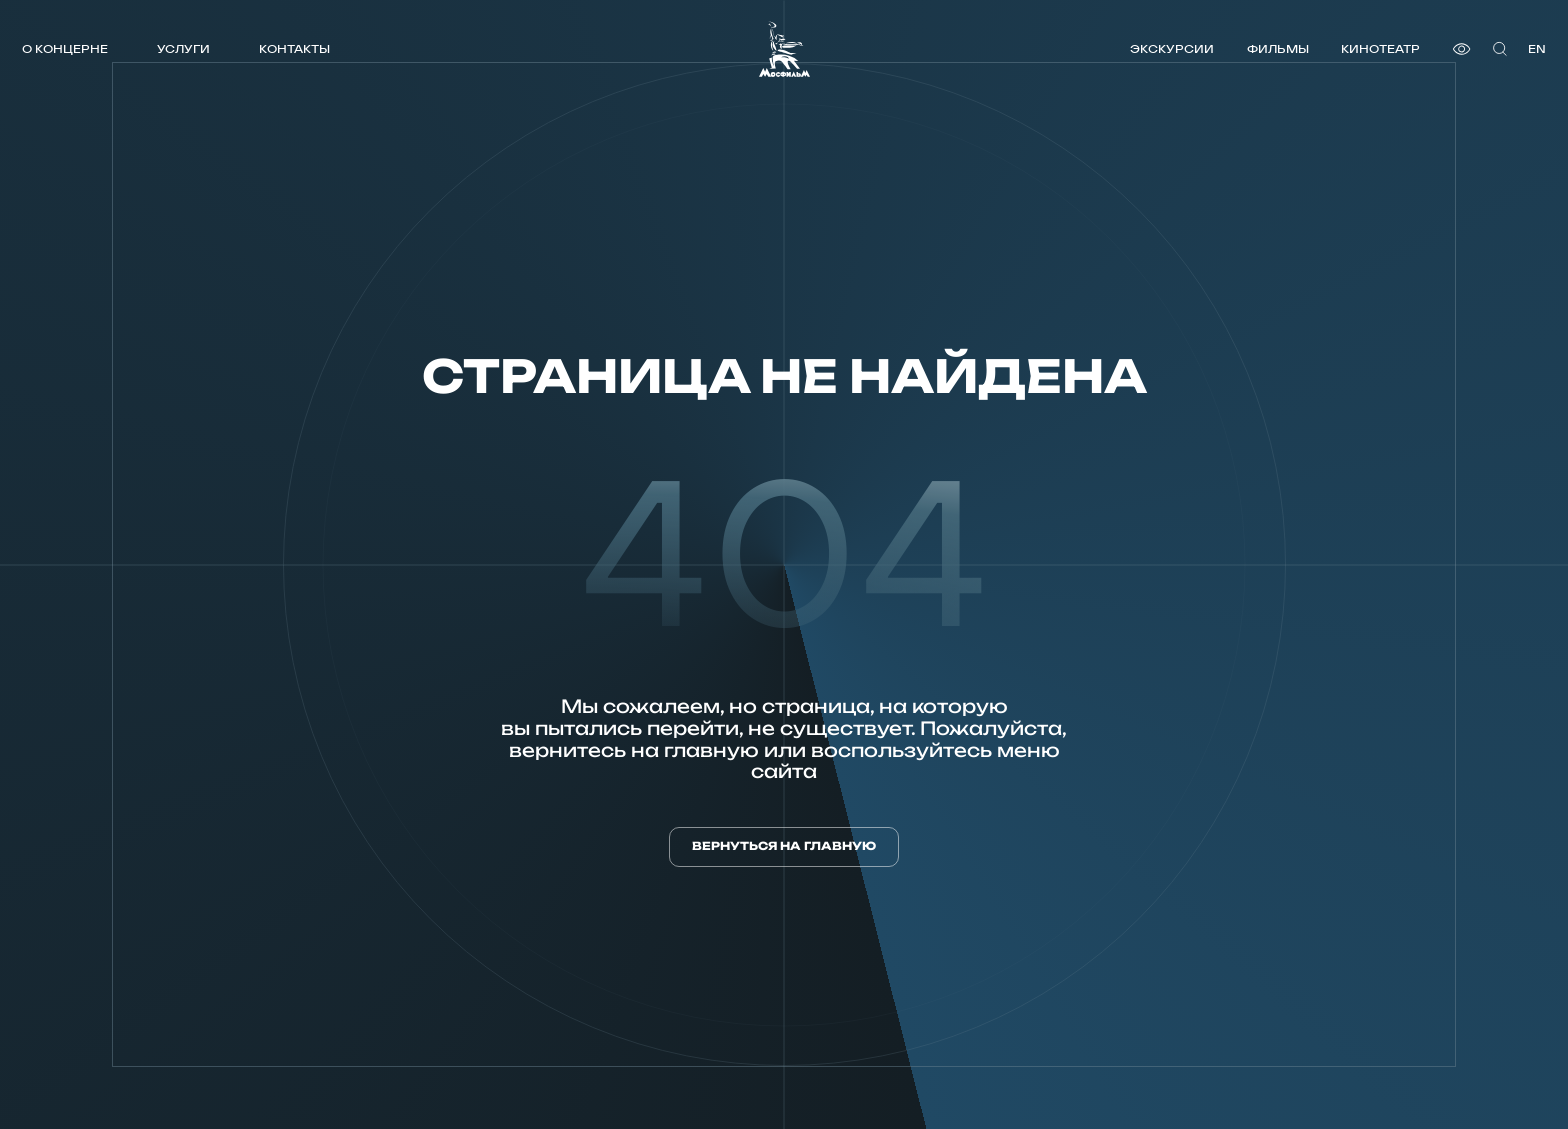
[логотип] (784, 49)
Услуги (183, 48)
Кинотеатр (1380, 48)
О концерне (65, 48)
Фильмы (1278, 48)
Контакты (294, 48)
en (1537, 48)
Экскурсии (1172, 48)
